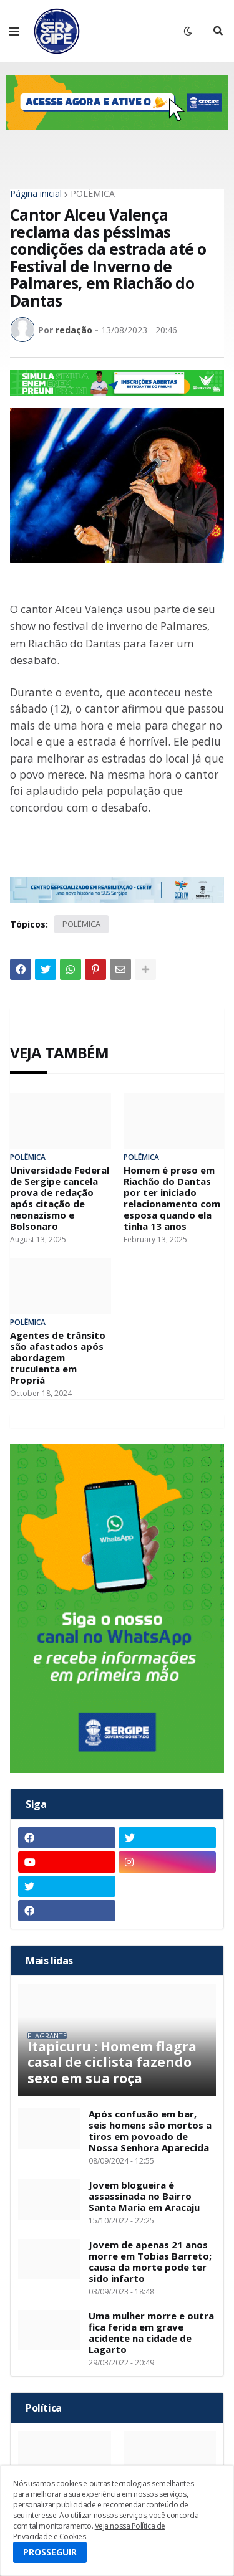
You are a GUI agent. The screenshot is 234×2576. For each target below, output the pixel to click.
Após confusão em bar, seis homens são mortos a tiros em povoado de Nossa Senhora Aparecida (150, 2130)
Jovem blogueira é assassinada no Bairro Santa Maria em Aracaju (144, 2196)
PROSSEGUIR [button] (50, 2552)
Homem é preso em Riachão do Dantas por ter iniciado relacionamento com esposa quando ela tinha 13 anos (172, 1198)
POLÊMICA (93, 193)
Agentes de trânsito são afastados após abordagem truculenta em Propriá (57, 1357)
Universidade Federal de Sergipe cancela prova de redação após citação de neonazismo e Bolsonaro (59, 1198)
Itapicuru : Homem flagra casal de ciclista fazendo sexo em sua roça (112, 2062)
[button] (14, 31)
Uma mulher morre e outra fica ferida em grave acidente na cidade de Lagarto (151, 2332)
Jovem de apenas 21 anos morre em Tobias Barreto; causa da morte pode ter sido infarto (150, 2261)
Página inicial (36, 193)
